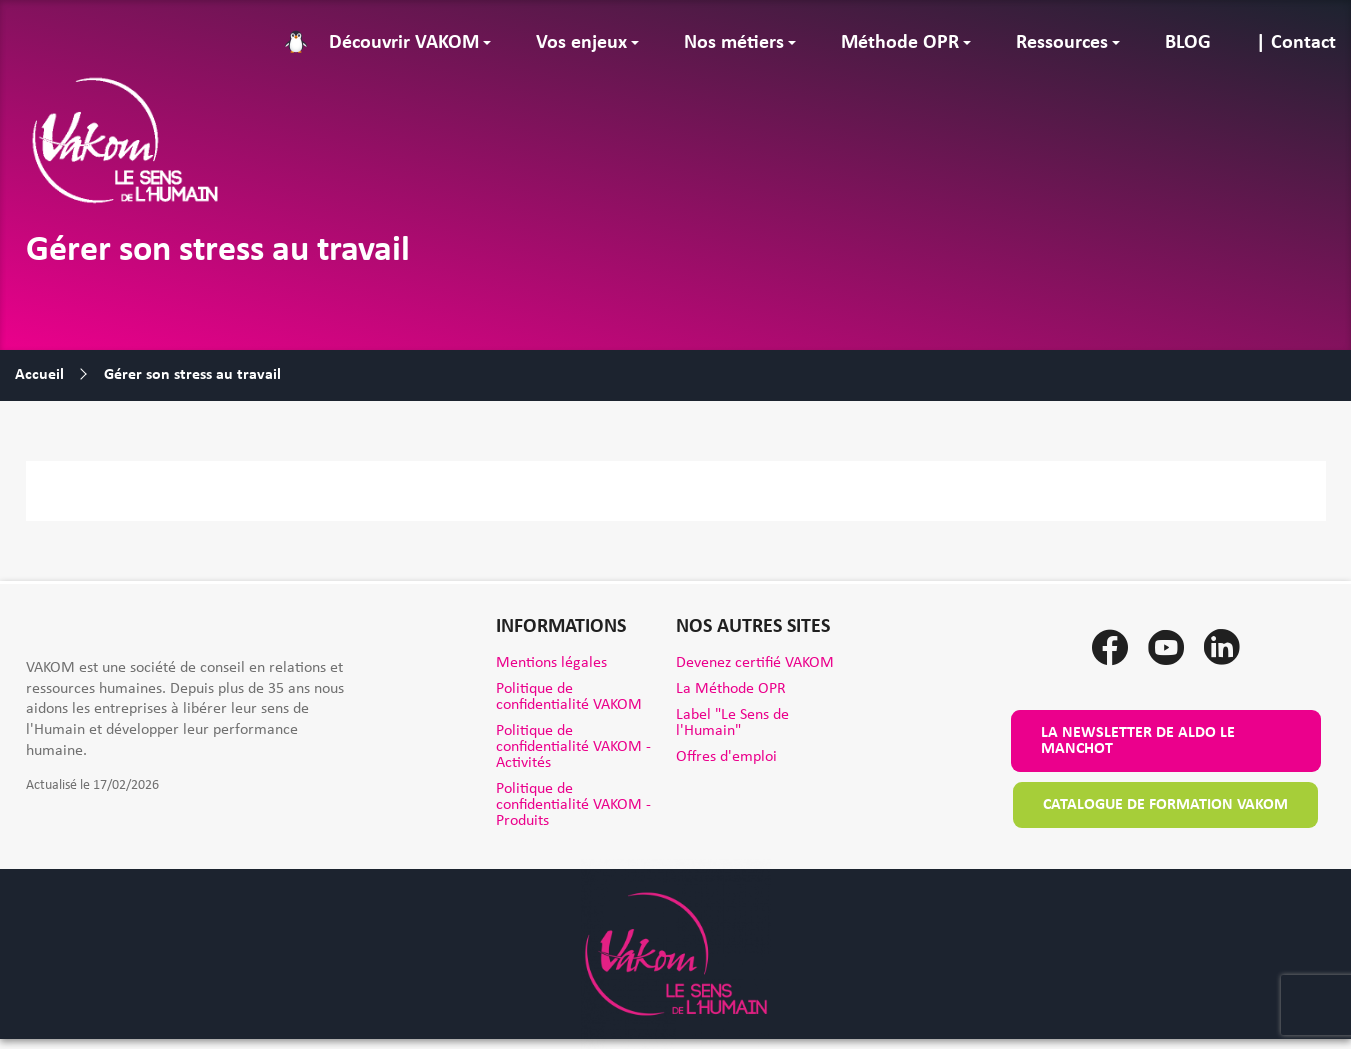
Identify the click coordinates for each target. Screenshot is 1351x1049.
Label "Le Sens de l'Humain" (732, 723)
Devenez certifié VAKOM (755, 663)
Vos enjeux (581, 43)
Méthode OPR (900, 43)
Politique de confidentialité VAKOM (569, 697)
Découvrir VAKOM (404, 43)
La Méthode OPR (731, 689)
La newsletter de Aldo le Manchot (1138, 741)
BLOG (1188, 43)
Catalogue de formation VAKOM (1165, 805)
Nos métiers (734, 43)
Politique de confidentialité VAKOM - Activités (573, 747)
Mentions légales (551, 663)
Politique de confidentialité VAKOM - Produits (573, 805)
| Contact (1296, 43)
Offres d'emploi (726, 757)
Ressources (1062, 43)
